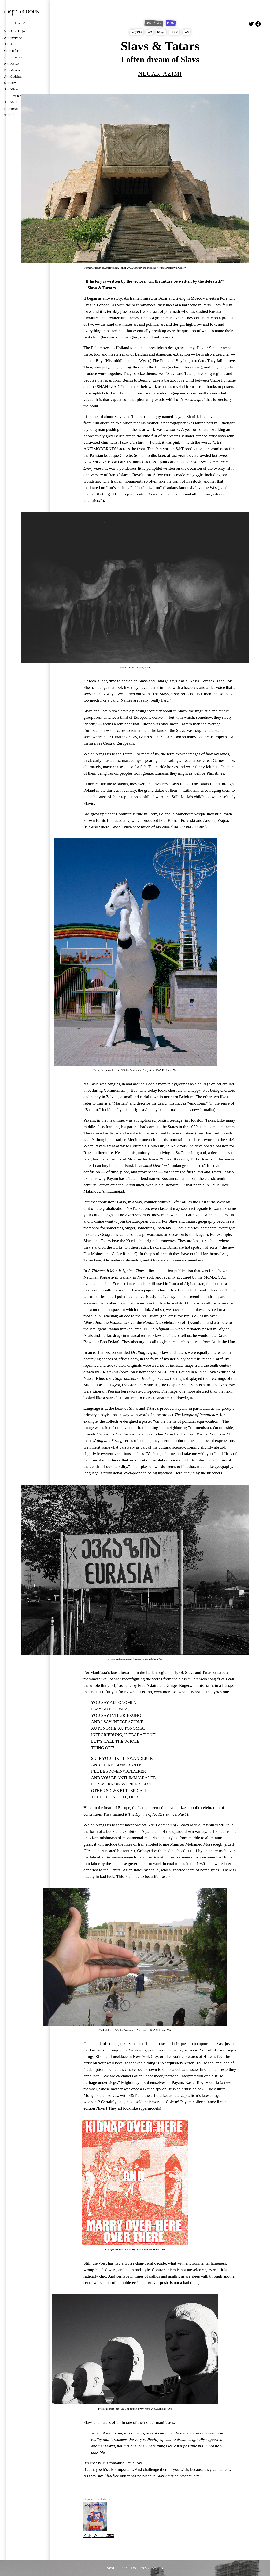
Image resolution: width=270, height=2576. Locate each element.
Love (186, 32)
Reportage (16, 57)
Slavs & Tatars (160, 46)
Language (136, 32)
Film (13, 83)
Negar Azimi (160, 73)
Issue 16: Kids (154, 23)
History (15, 63)
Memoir (15, 70)
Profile (14, 50)
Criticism (16, 76)
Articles (17, 22)
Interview (16, 37)
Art (12, 44)
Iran (149, 32)
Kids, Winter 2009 (98, 2520)
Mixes (14, 89)
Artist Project (18, 31)
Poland (174, 32)
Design (161, 32)
